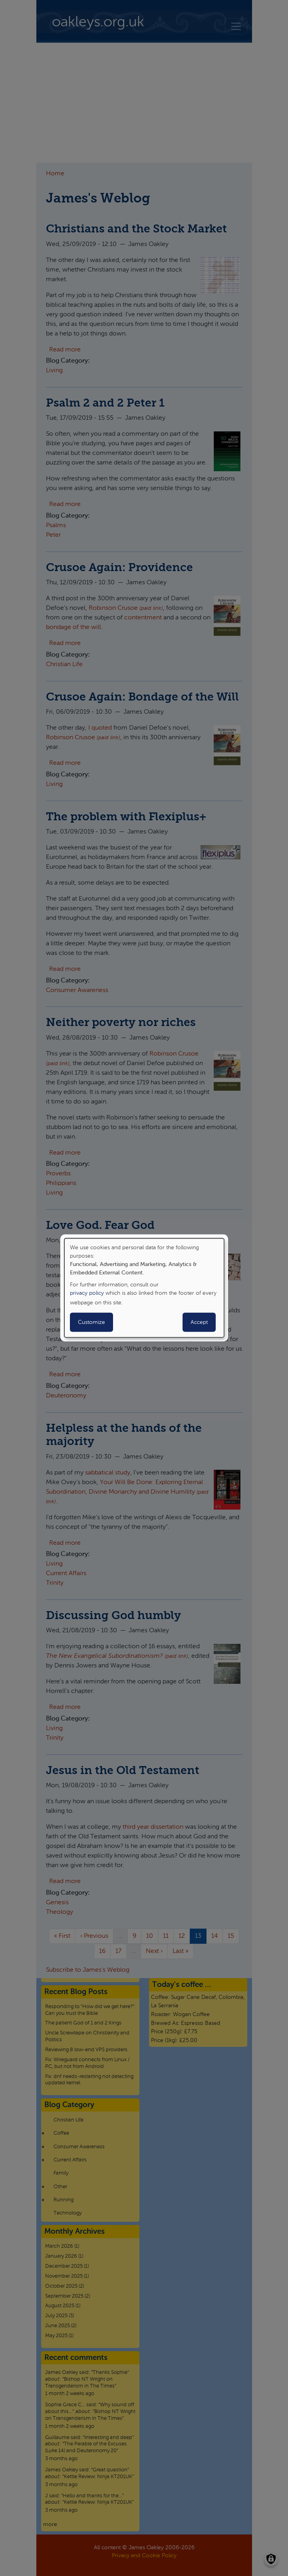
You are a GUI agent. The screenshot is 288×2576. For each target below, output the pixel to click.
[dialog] (144, 1288)
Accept (199, 1322)
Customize (91, 1322)
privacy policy (87, 1293)
